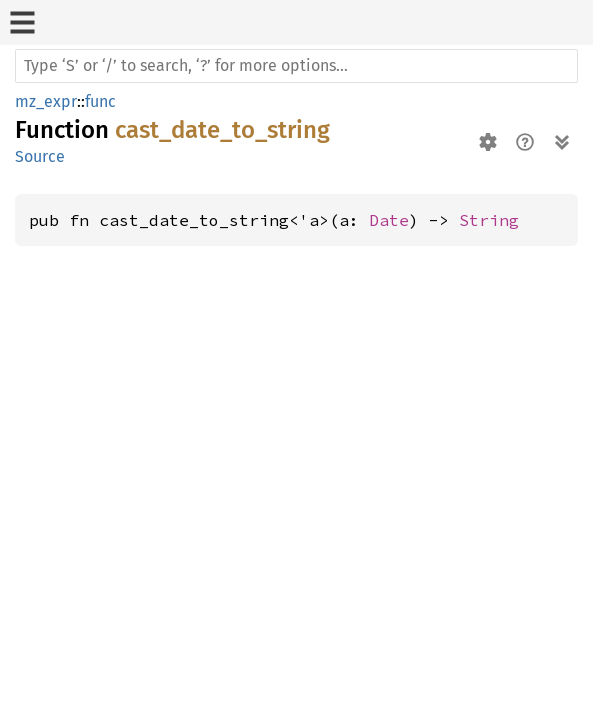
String (489, 220)
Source (40, 156)
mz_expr (46, 101)
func (100, 101)
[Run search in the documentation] (296, 66)
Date (389, 220)
